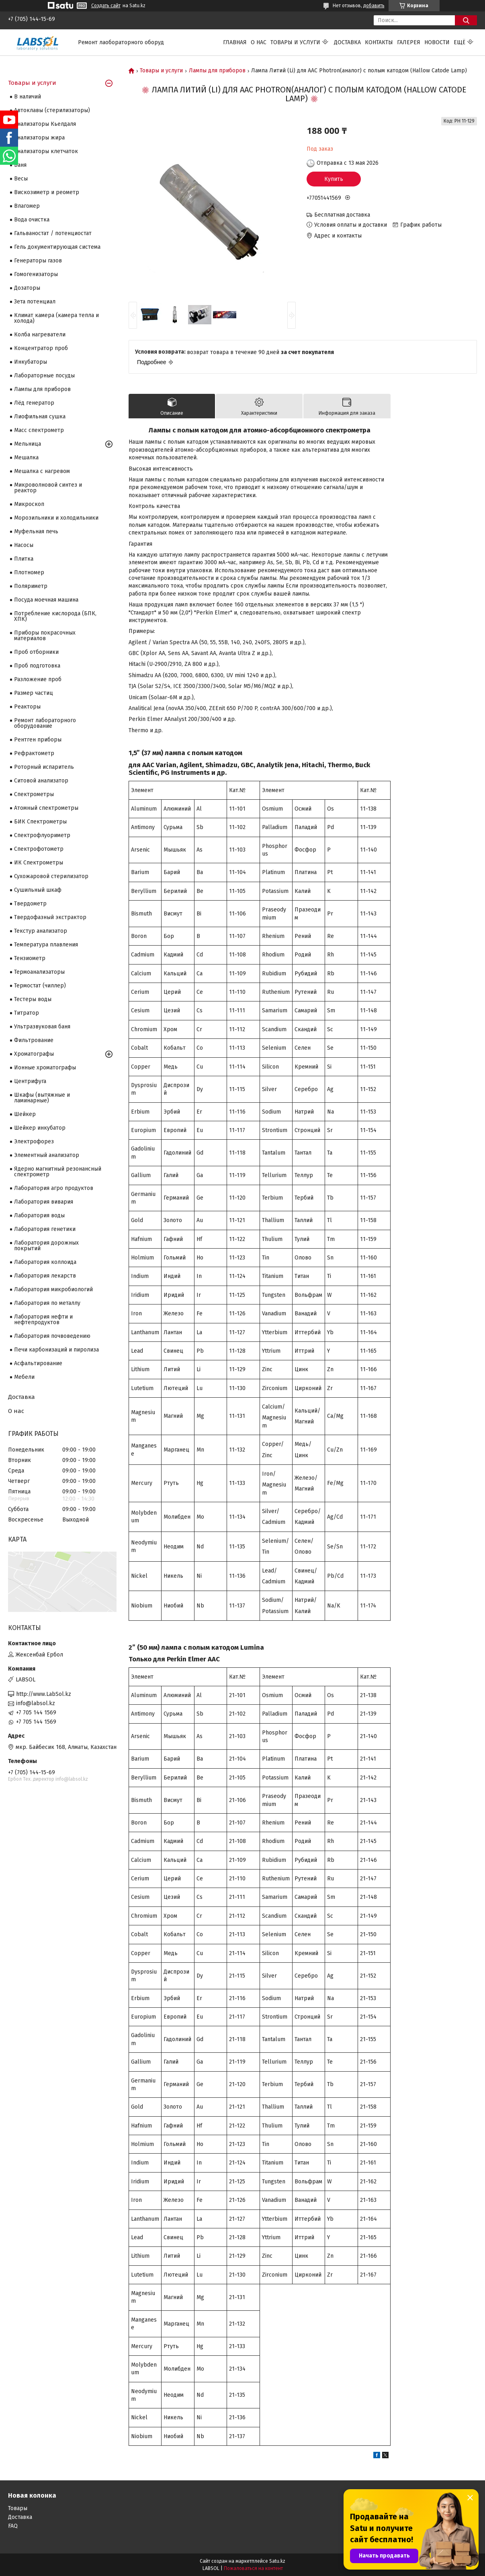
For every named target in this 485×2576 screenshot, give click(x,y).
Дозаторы (27, 288)
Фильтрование (33, 1040)
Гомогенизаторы (36, 274)
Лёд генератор (34, 402)
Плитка (23, 558)
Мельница (27, 443)
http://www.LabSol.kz (43, 1694)
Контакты (379, 42)
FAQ (13, 2526)
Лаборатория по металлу (47, 1303)
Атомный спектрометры (46, 808)
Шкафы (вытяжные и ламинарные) (42, 1097)
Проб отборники (36, 652)
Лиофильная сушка (39, 416)
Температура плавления (46, 944)
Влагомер (27, 206)
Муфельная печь (36, 531)
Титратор (26, 1013)
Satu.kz (277, 2561)
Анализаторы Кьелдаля (45, 124)
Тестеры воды (32, 999)
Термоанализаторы (39, 972)
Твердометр (30, 903)
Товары (17, 2508)
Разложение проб (37, 679)
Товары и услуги (295, 42)
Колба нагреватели (39, 334)
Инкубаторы (30, 361)
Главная (235, 42)
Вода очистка (31, 219)
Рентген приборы (37, 739)
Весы (21, 178)
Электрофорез (34, 1141)
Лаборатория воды (39, 1215)
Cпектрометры (34, 794)
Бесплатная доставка (342, 214)
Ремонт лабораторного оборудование (45, 723)
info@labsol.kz (35, 1703)
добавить (374, 5)
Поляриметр (30, 586)
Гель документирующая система (57, 247)
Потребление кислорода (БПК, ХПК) (55, 616)
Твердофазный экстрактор (50, 917)
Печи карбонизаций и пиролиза (56, 1349)
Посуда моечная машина (46, 599)
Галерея (408, 42)
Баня (20, 165)
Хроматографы (34, 1053)
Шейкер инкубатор (39, 1127)
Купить (333, 179)
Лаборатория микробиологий (53, 1289)
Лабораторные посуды (44, 375)
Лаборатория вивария (43, 1201)
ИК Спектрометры (38, 862)
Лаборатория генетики (45, 1229)
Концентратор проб (41, 348)
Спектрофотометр (38, 849)
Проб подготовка (37, 665)
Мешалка (26, 457)
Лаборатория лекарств (45, 1275)
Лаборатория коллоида (45, 1262)
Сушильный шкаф (37, 890)
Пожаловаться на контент (253, 2568)
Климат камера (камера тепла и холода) (56, 318)
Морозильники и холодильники (56, 517)
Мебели (24, 1377)
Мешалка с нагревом (42, 471)
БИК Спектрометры (40, 821)
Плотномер (29, 572)
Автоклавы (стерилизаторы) (52, 110)
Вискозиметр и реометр (46, 192)
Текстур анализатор (40, 931)
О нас (258, 42)
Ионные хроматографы (45, 1067)
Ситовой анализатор (41, 780)
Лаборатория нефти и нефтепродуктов (43, 1319)
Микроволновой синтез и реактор (48, 487)
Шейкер (25, 1114)
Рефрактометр (34, 753)
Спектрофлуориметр (42, 835)
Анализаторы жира (39, 137)
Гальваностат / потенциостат (53, 233)
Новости (437, 42)
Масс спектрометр (39, 430)
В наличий (27, 96)
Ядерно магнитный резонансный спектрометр (57, 1171)
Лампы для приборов (217, 71)
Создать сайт (106, 5)
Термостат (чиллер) (40, 985)
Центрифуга (30, 1081)
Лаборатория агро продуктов (53, 1188)
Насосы (23, 545)
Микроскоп (29, 504)
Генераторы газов (38, 260)
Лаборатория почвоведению (52, 1336)
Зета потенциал (34, 301)
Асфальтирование (38, 1363)
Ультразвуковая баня (42, 1026)
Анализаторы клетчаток (46, 151)
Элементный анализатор (46, 1155)
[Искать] (466, 20)
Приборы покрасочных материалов (45, 635)
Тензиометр (29, 958)
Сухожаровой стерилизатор (51, 876)
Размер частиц (33, 693)
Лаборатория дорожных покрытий (46, 1245)
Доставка (347, 42)
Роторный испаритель (44, 767)
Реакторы (27, 706)
